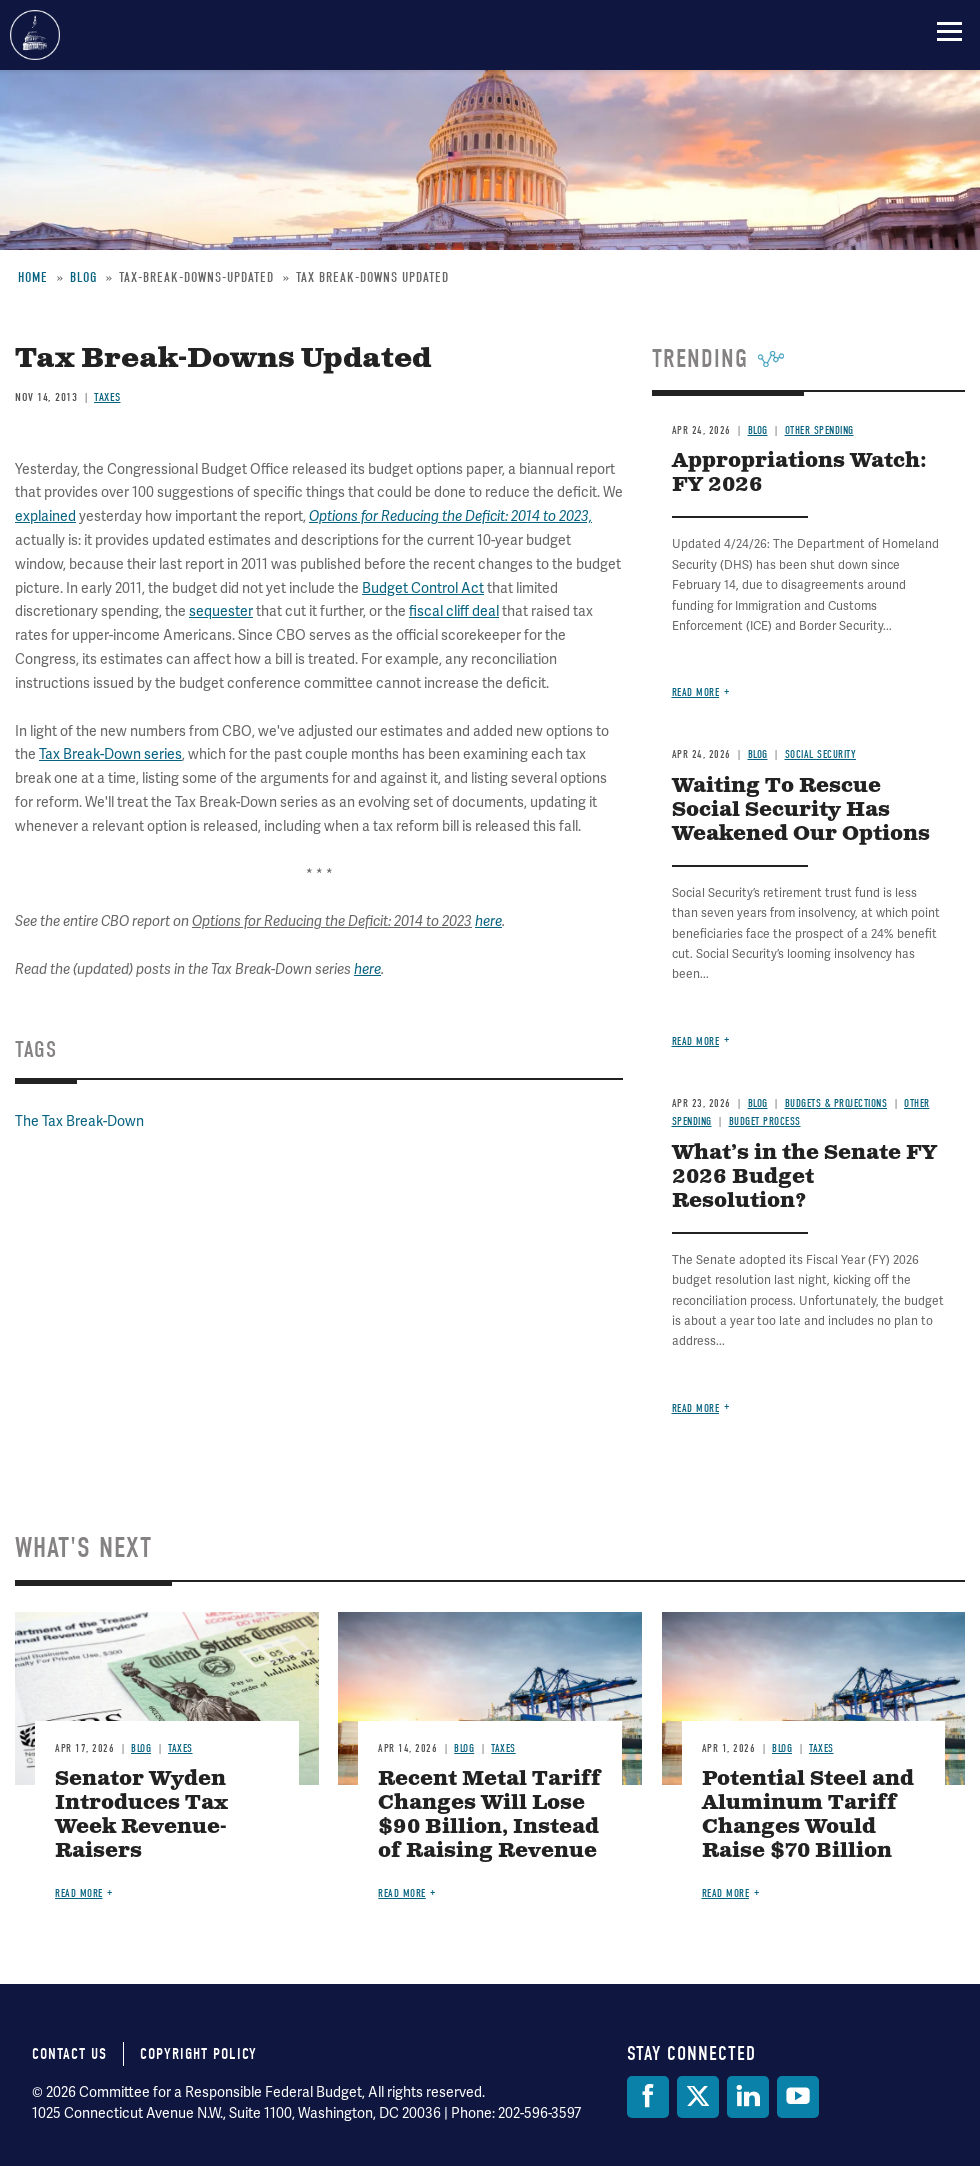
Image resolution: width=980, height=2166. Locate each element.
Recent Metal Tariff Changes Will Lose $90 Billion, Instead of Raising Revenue (489, 1815)
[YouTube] (798, 2097)
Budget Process (765, 1121)
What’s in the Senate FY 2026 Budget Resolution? (804, 1177)
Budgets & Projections (836, 1103)
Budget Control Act (423, 588)
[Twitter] (698, 2097)
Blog (83, 277)
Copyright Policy (198, 2054)
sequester (221, 611)
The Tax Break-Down (79, 1121)
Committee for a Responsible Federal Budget (35, 35)
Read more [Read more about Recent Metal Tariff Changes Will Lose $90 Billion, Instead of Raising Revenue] (402, 1893)
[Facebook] (648, 2097)
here (488, 921)
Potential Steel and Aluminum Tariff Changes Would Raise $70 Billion (808, 1815)
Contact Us (69, 2054)
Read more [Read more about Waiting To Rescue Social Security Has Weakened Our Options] (696, 1041)
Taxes (107, 397)
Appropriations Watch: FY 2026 (799, 473)
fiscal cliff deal (454, 611)
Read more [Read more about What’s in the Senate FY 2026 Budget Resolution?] (696, 1408)
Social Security (821, 754)
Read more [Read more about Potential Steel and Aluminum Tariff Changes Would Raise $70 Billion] (726, 1893)
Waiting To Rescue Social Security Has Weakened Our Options (801, 810)
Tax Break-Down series (110, 754)
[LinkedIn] (748, 2097)
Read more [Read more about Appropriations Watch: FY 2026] (696, 692)
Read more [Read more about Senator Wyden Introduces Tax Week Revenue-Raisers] (79, 1893)
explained (45, 516)
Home (33, 277)
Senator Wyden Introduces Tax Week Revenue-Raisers (141, 1815)
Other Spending (819, 430)
